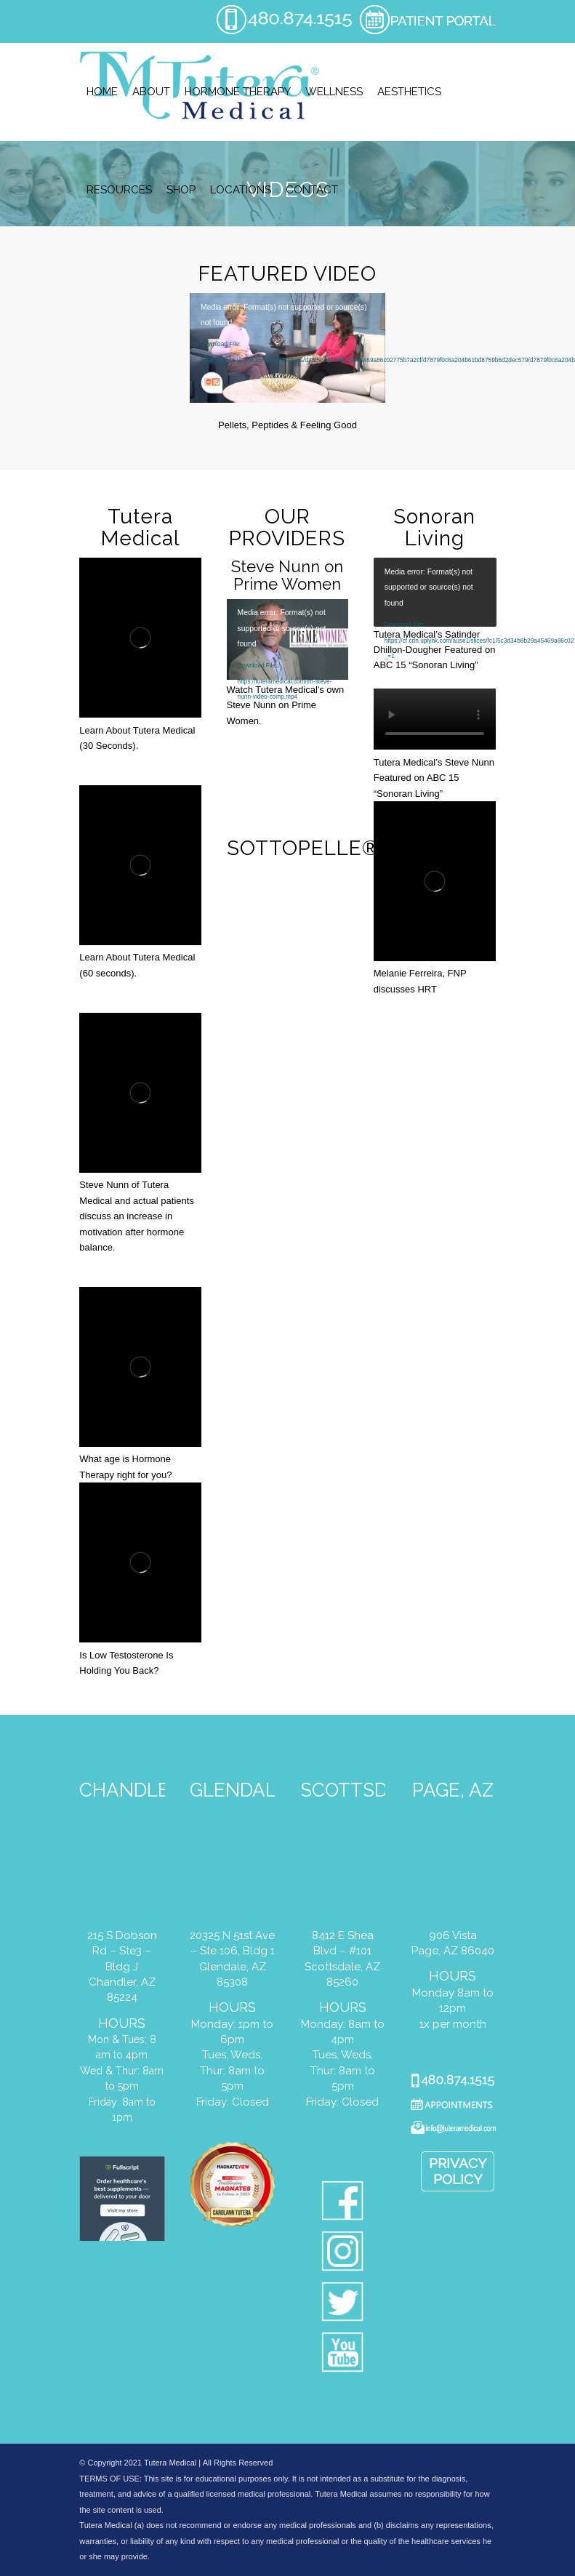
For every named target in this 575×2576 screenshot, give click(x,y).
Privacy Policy (458, 2170)
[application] (287, 348)
